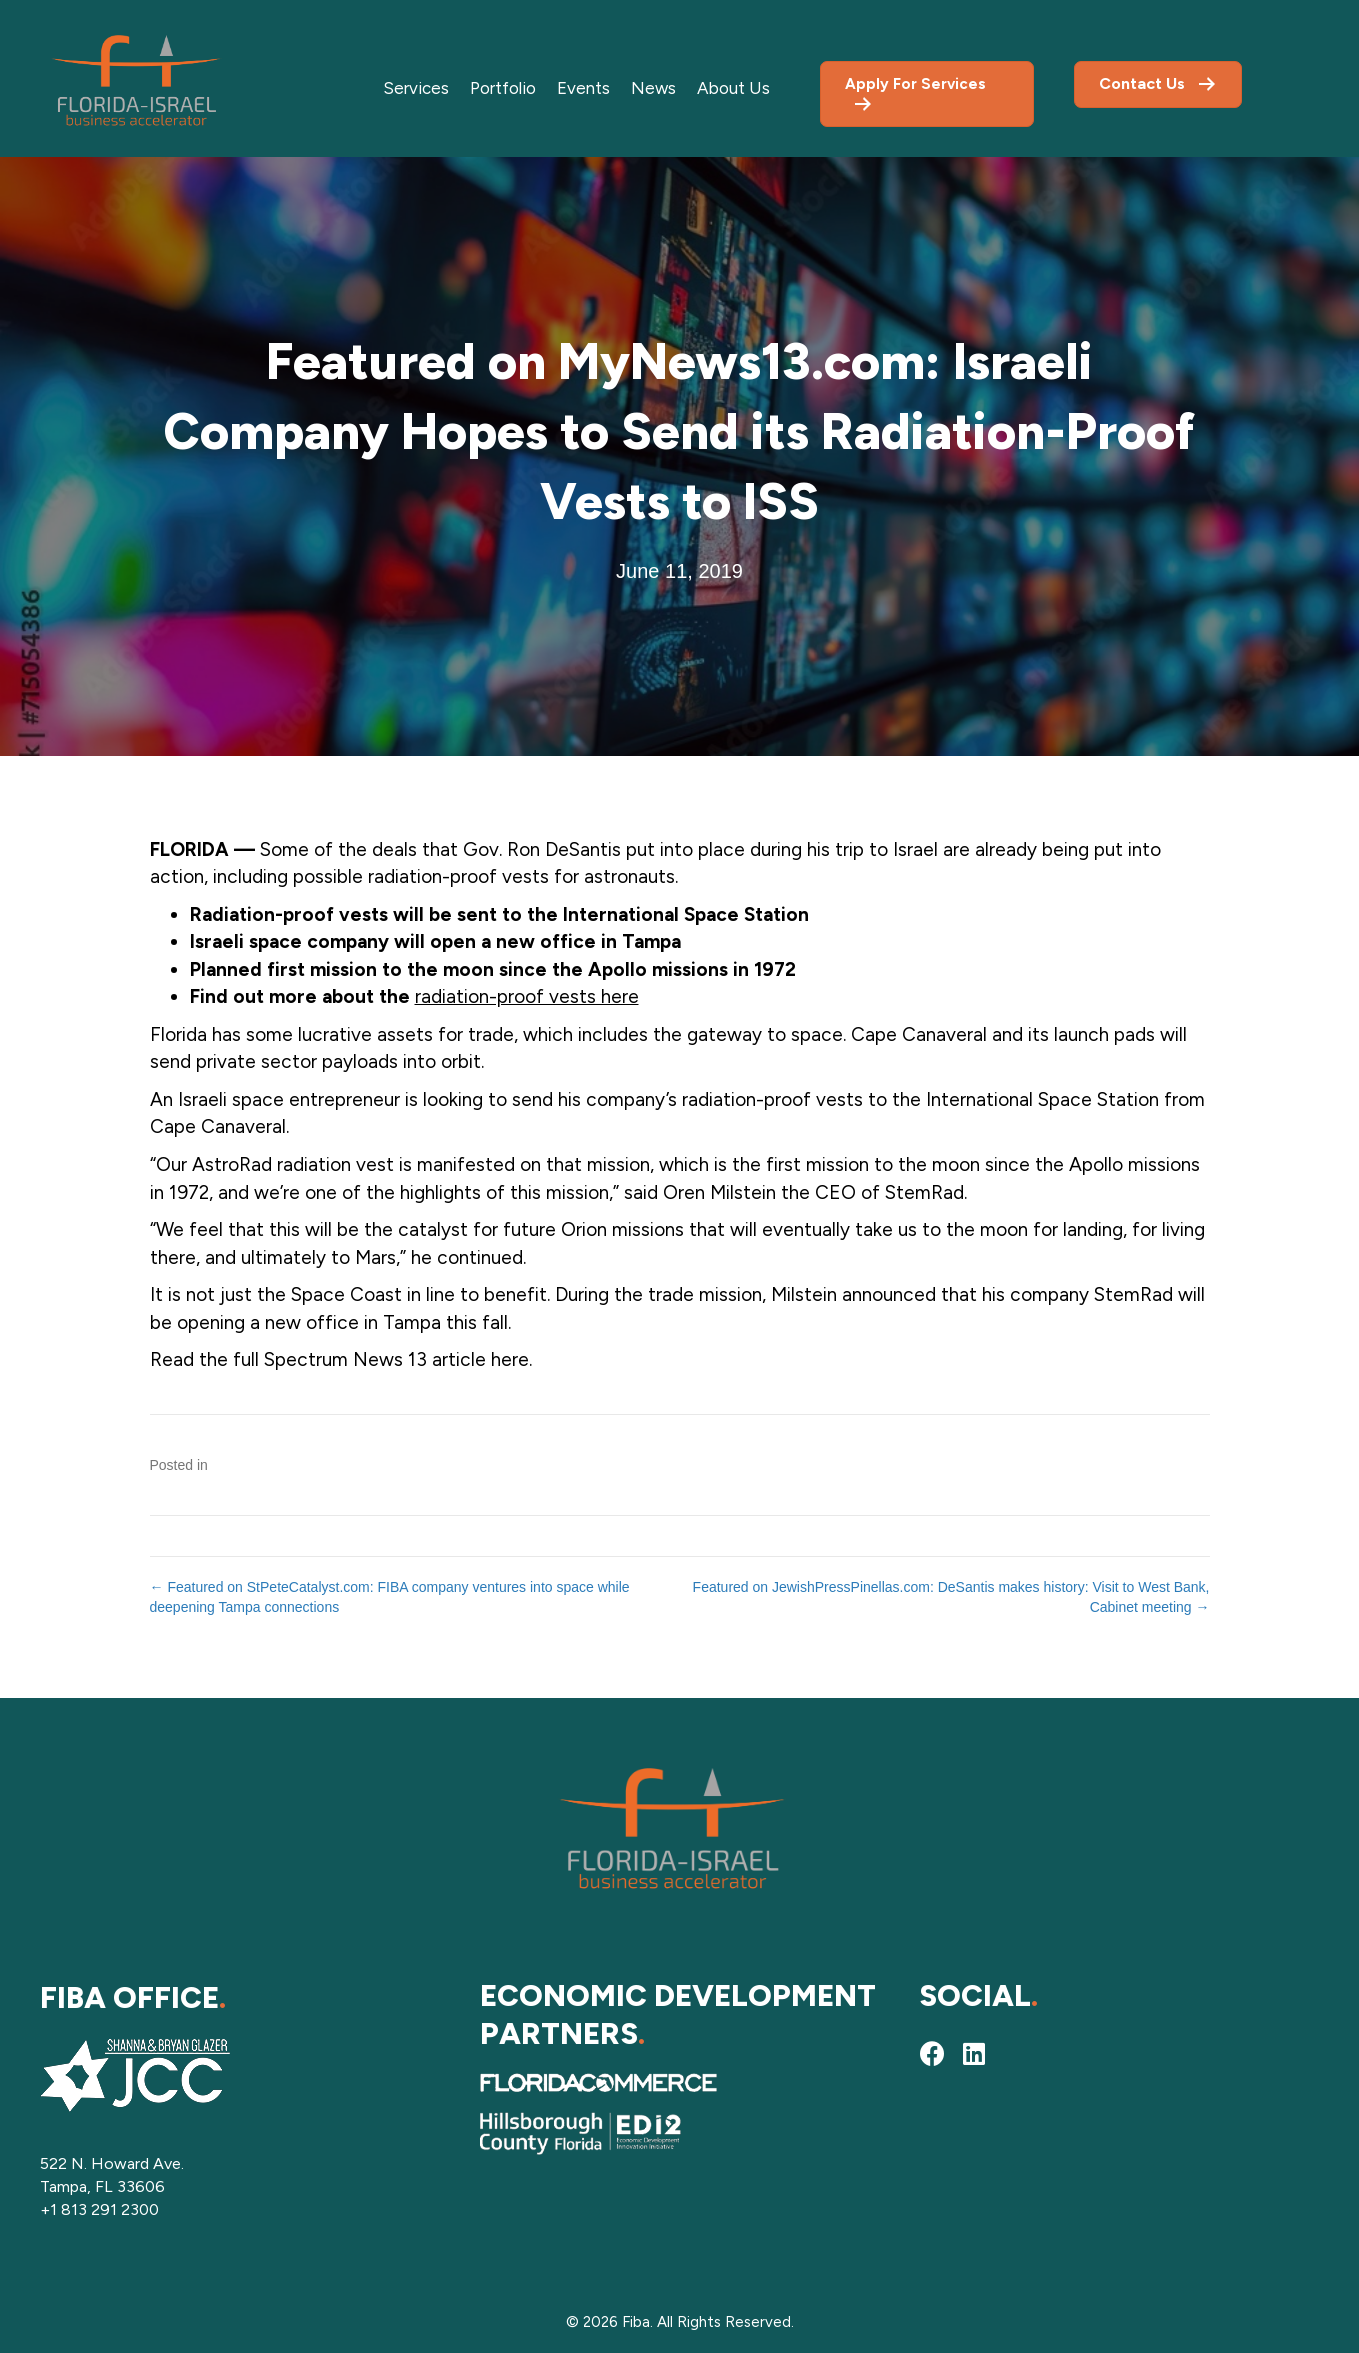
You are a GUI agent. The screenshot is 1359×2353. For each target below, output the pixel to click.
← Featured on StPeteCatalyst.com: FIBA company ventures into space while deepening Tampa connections (390, 1597)
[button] (932, 2053)
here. (511, 1359)
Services (416, 88)
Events (583, 88)
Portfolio (503, 88)
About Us (733, 88)
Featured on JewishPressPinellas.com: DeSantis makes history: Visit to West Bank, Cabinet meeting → (951, 1597)
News (653, 88)
